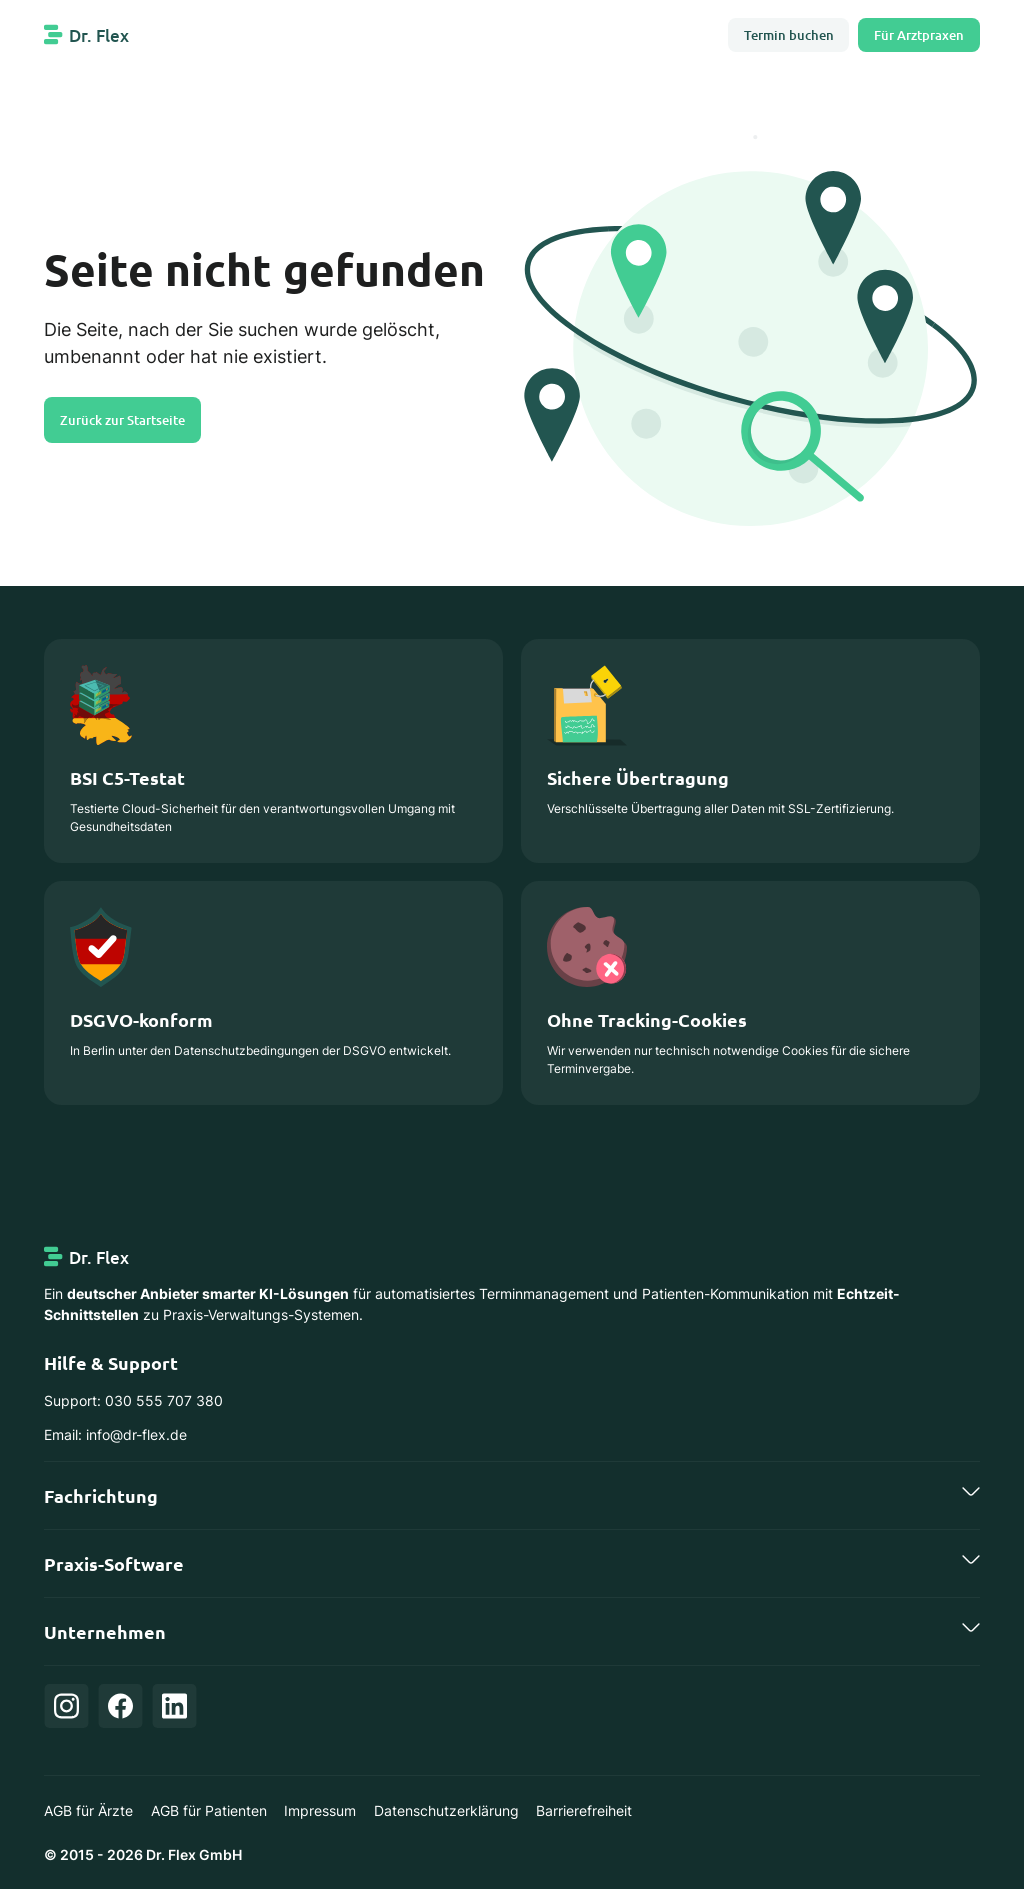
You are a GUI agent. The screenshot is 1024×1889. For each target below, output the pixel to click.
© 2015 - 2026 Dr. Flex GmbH (143, 1854)
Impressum (320, 1810)
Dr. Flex (99, 35)
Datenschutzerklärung (446, 1810)
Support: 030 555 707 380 (133, 1400)
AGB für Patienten (209, 1810)
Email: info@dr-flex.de (115, 1434)
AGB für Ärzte (88, 1810)
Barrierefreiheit (584, 1810)
